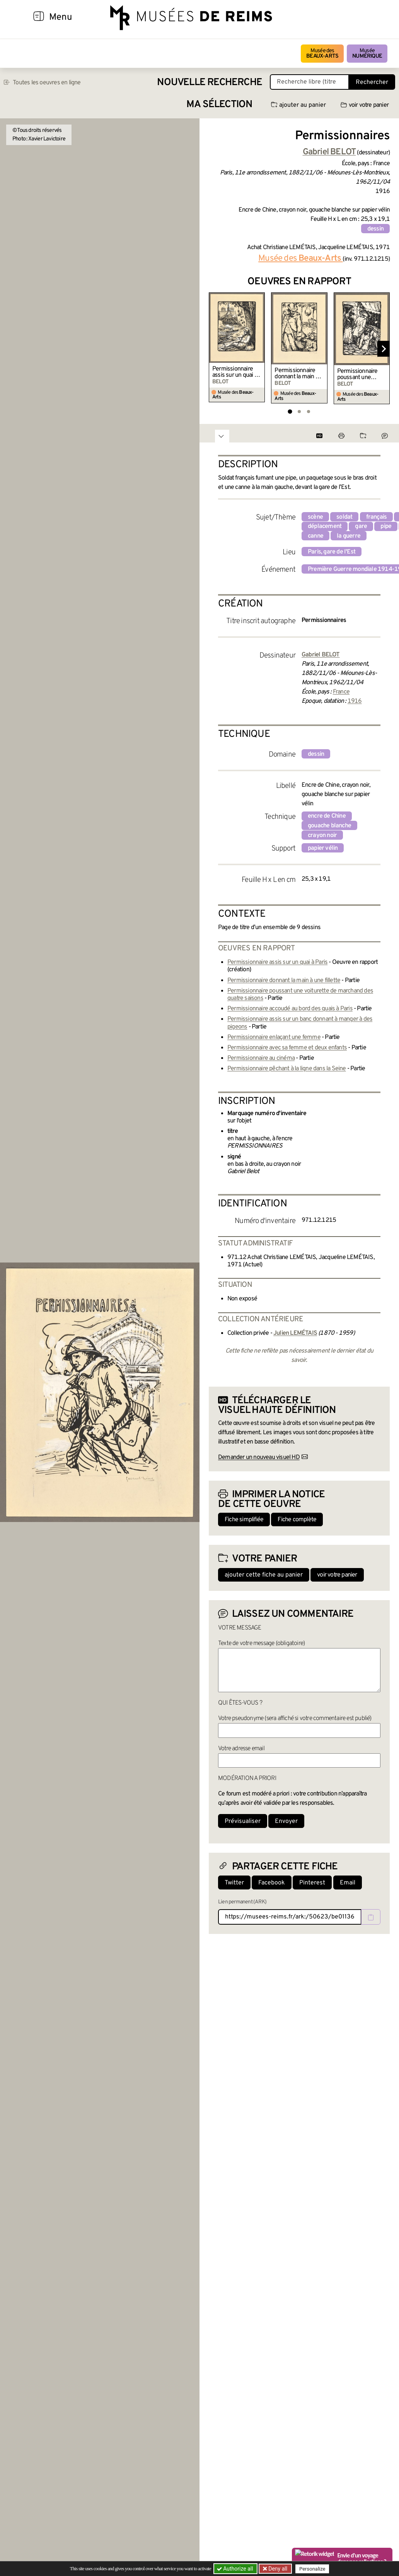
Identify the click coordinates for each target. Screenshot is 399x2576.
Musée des (322, 53)
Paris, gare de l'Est (331, 552)
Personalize (313, 2569)
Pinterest (312, 1883)
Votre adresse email (241, 1749)
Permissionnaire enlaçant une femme (274, 1037)
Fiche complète (297, 1520)
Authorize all (235, 2569)
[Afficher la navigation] (38, 17)
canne (315, 536)
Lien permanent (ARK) (242, 1902)
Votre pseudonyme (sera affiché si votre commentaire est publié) (295, 1718)
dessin (375, 229)
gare (361, 526)
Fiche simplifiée (244, 1520)
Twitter (234, 1883)
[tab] (290, 411)
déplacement (324, 526)
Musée (367, 53)
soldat (344, 517)
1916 (355, 701)
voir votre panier (365, 105)
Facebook (271, 1883)
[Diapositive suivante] (383, 349)
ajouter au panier (298, 105)
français (376, 517)
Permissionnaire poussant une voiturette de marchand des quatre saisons (357, 374)
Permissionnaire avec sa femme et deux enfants (287, 1048)
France (341, 692)
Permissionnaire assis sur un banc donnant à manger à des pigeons (299, 1022)
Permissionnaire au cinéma (261, 1058)
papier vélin (323, 848)
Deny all (277, 2569)
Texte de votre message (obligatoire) (261, 1643)
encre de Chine (327, 816)
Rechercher (372, 82)
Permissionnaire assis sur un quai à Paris (234, 372)
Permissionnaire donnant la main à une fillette (296, 373)
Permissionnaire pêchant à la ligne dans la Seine (286, 1069)
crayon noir (322, 835)
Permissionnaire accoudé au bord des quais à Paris (290, 1009)
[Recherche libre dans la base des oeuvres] (309, 82)
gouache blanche (329, 826)
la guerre (348, 536)
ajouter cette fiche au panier (264, 1575)
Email (347, 1883)
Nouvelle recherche (209, 82)
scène (315, 517)
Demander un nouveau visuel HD (259, 1457)
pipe (385, 526)
